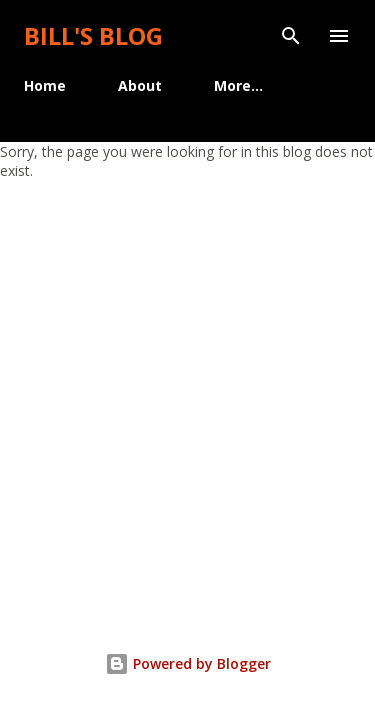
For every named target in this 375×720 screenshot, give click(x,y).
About (140, 85)
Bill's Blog (93, 35)
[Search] (291, 36)
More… (238, 85)
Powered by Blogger (188, 663)
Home (45, 85)
